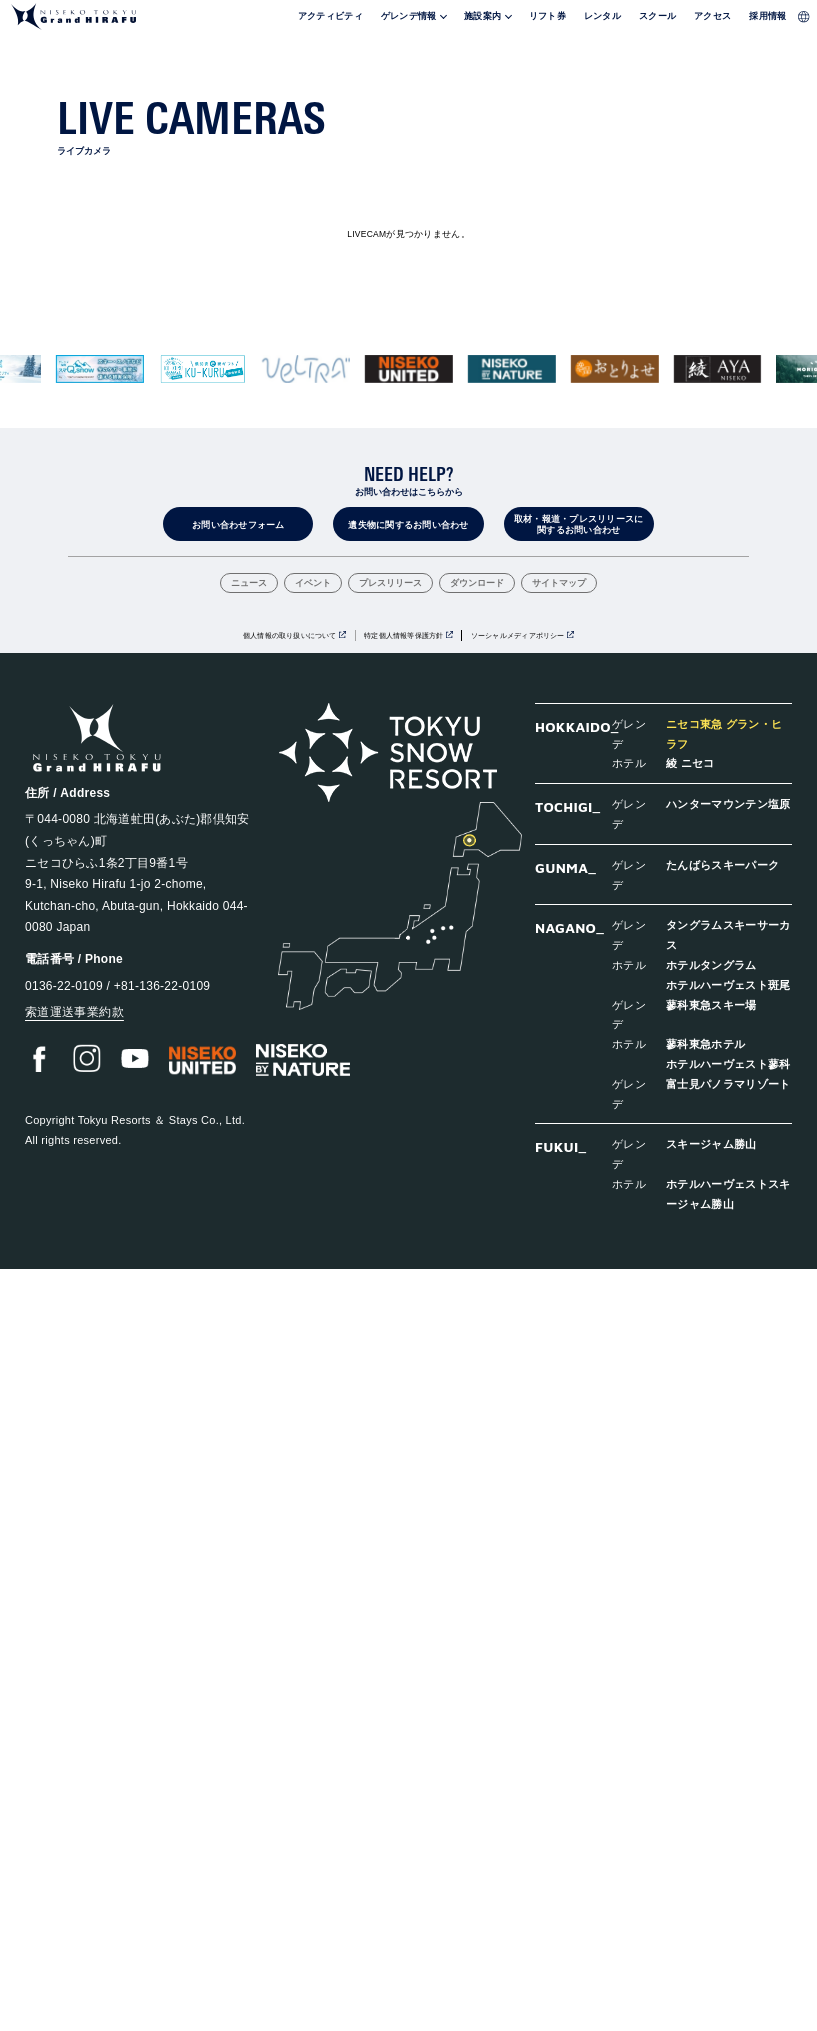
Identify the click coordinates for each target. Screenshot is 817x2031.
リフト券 (547, 17)
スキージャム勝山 (711, 1143)
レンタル (602, 17)
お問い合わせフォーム (238, 525)
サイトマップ (559, 584)
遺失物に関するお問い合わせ (408, 525)
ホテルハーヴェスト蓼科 (728, 1063)
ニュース (249, 584)
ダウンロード (477, 584)
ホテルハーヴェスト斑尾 (728, 984)
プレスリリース (390, 584)
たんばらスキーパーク (722, 864)
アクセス (712, 17)
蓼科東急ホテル (705, 1043)
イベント (313, 584)
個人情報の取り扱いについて (290, 635)
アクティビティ (330, 17)
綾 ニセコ (690, 762)
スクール (657, 17)
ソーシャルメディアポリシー (518, 635)
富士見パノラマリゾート (728, 1083)
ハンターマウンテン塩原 (728, 803)
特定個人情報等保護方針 (403, 635)
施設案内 (482, 17)
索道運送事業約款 (74, 1012)
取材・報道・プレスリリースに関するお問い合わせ (579, 524)
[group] (100, 369)
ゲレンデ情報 (409, 17)
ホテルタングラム (711, 964)
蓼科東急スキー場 (711, 1004)
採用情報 (767, 17)
